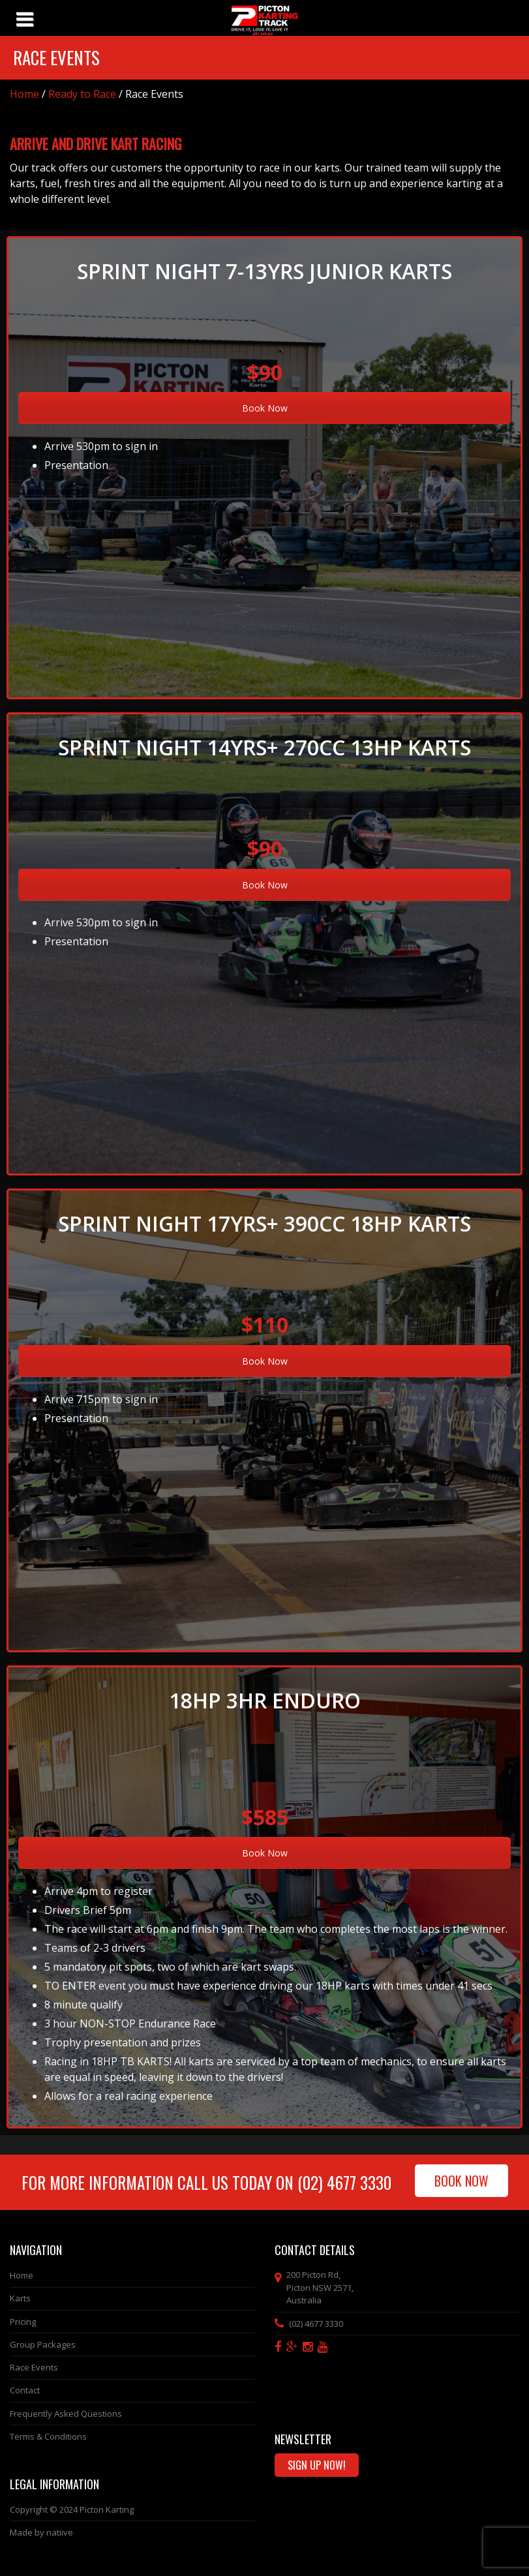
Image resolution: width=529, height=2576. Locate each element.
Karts (20, 2298)
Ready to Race (82, 94)
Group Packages (43, 2344)
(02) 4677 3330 (344, 2182)
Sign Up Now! (317, 2465)
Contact (25, 2390)
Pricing (23, 2321)
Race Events (34, 2367)
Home (24, 94)
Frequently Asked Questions (66, 2413)
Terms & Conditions (48, 2436)
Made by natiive (41, 2532)
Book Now (265, 408)
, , (320, 2287)
